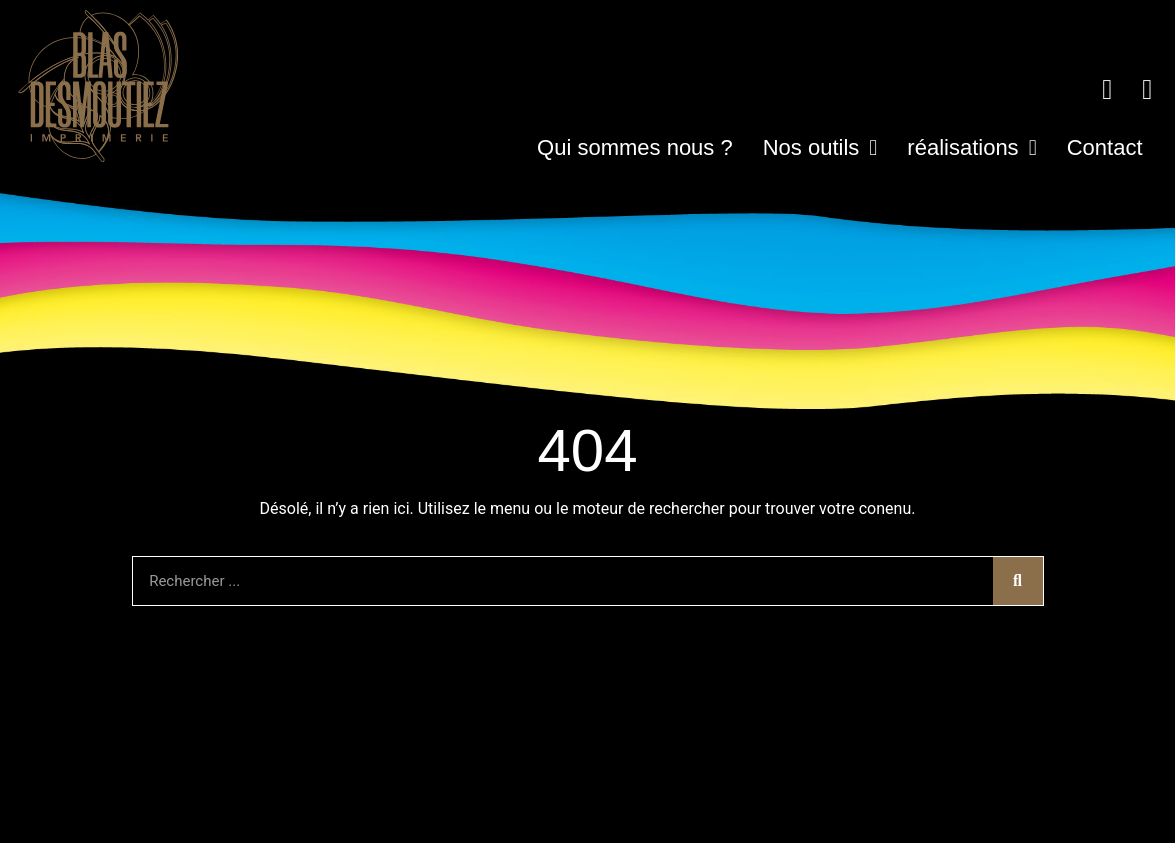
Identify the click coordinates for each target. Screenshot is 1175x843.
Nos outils (820, 148)
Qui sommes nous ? (635, 147)
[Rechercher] (1018, 581)
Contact (1105, 147)
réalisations (971, 148)
